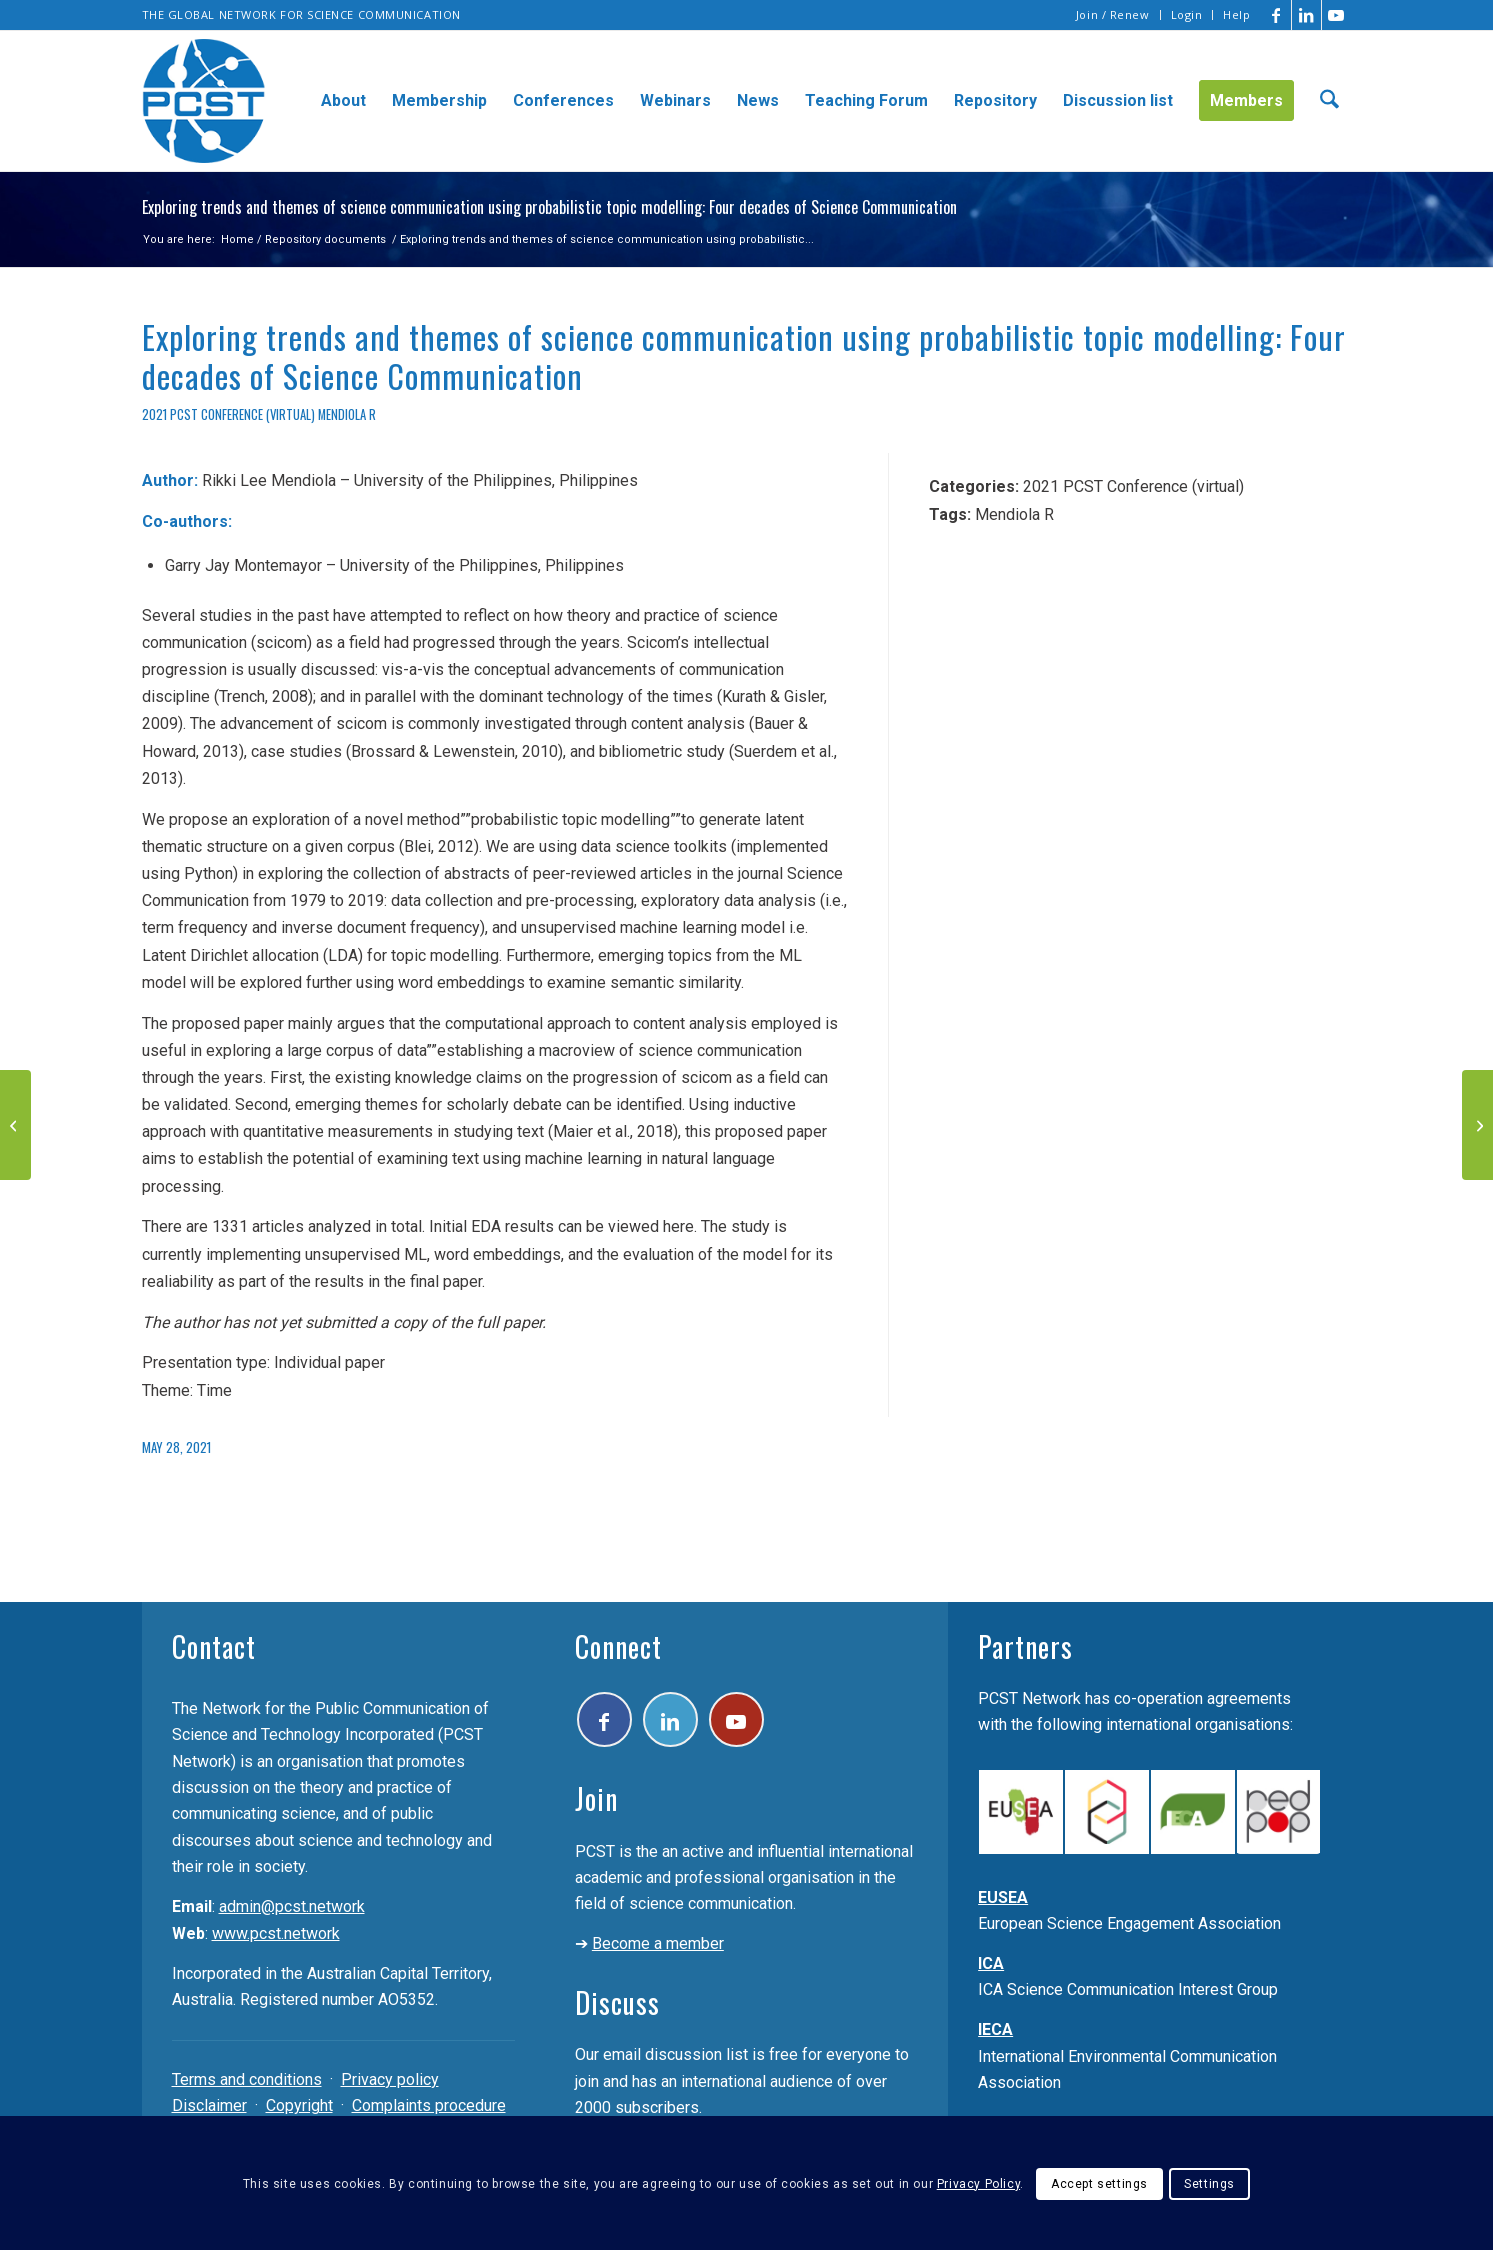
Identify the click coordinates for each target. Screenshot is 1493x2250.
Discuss (617, 2002)
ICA (991, 1963)
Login (1187, 14)
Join (596, 1798)
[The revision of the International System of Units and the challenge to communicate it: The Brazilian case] (15, 1125)
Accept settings (1099, 2184)
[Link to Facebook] (1276, 15)
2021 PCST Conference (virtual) (228, 414)
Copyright (299, 2105)
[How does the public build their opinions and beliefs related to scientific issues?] (1477, 1125)
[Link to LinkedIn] (1306, 15)
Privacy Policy (978, 2184)
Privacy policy (390, 2079)
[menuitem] (1113, 15)
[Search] (1329, 101)
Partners (1025, 1646)
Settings (1209, 2184)
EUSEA (1003, 1897)
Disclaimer (209, 2105)
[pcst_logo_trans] (204, 101)
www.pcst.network (276, 1933)
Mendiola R (347, 414)
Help (1236, 14)
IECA (995, 2029)
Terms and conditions (247, 2079)
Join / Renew (1113, 14)
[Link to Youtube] (1337, 15)
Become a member (658, 1943)
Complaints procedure (429, 2105)
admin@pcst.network (292, 1906)
